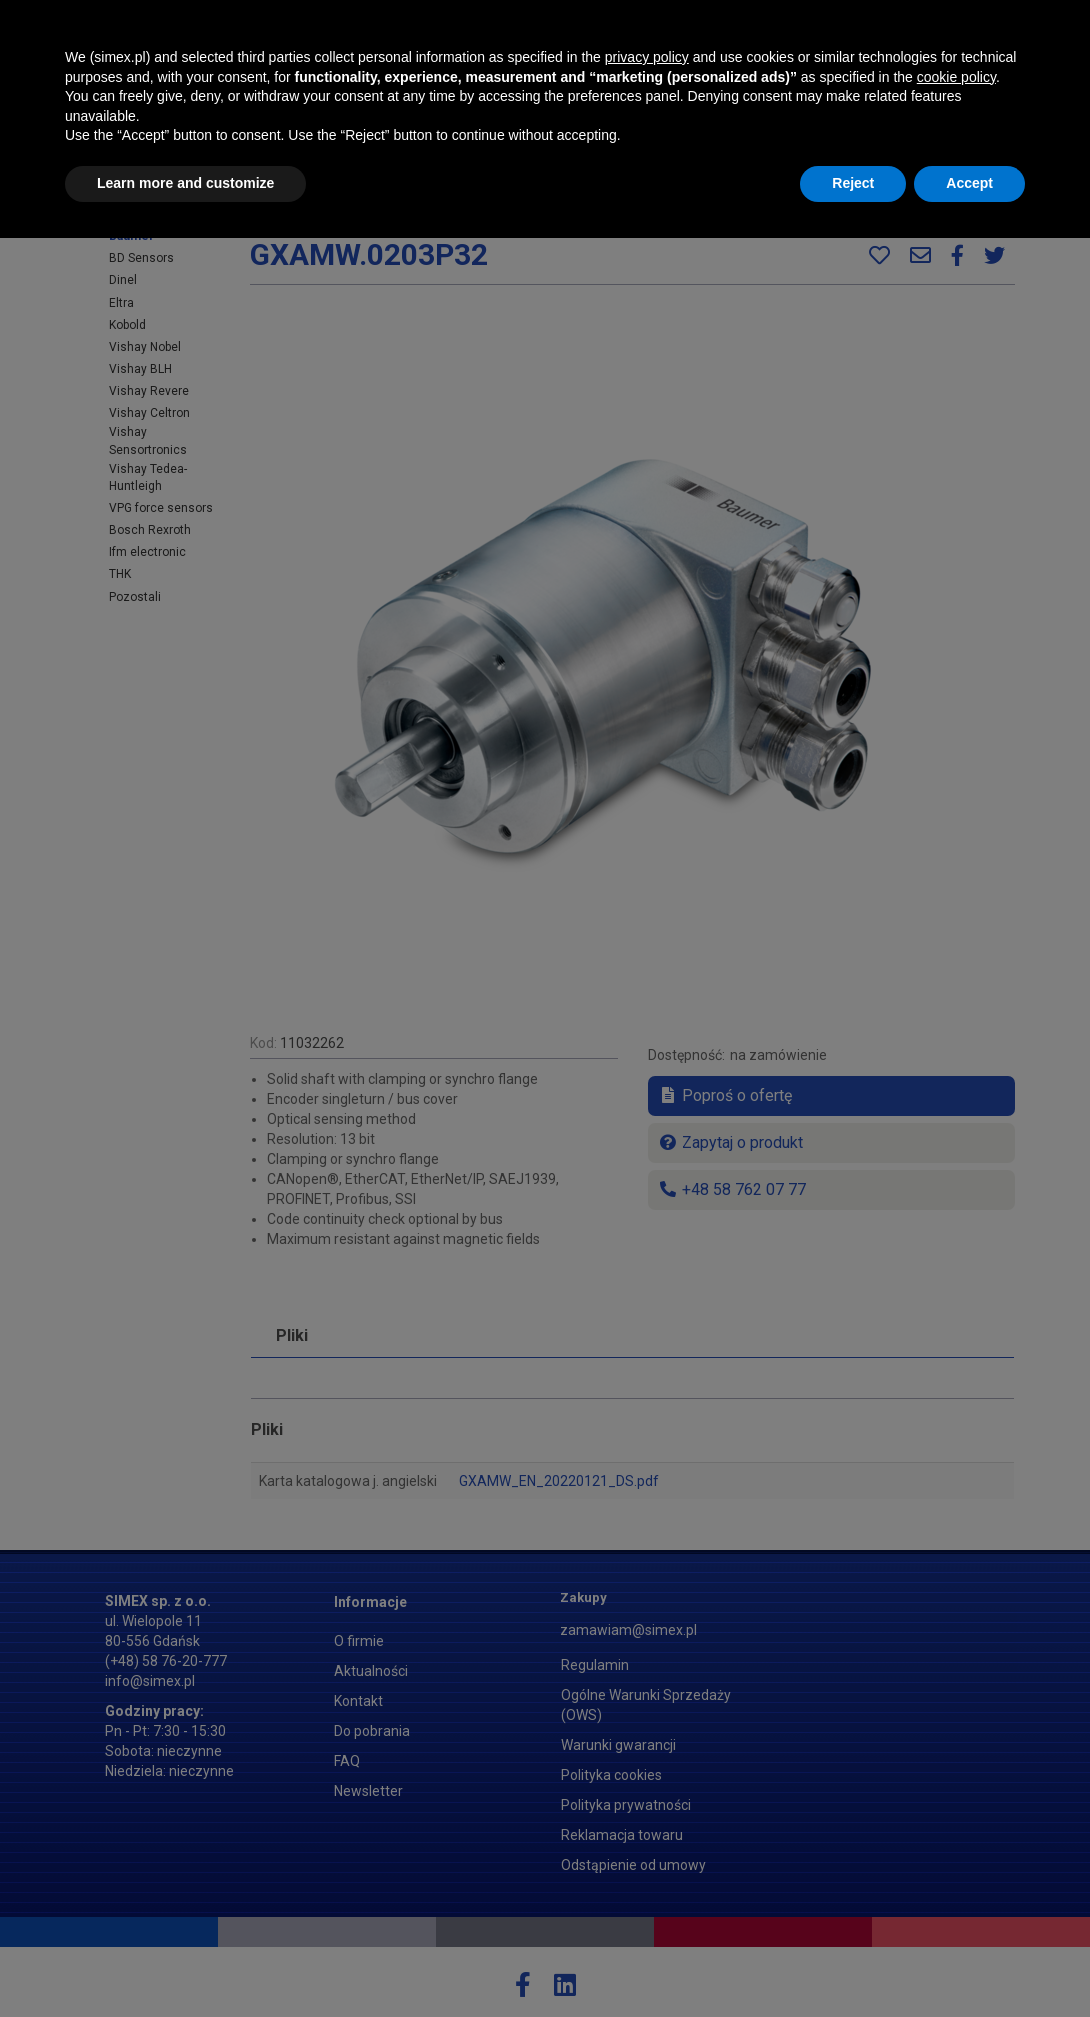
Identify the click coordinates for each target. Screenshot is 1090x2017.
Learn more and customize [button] (185, 1962)
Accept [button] (969, 1962)
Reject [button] (853, 1962)
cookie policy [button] (956, 1856)
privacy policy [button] (647, 1836)
